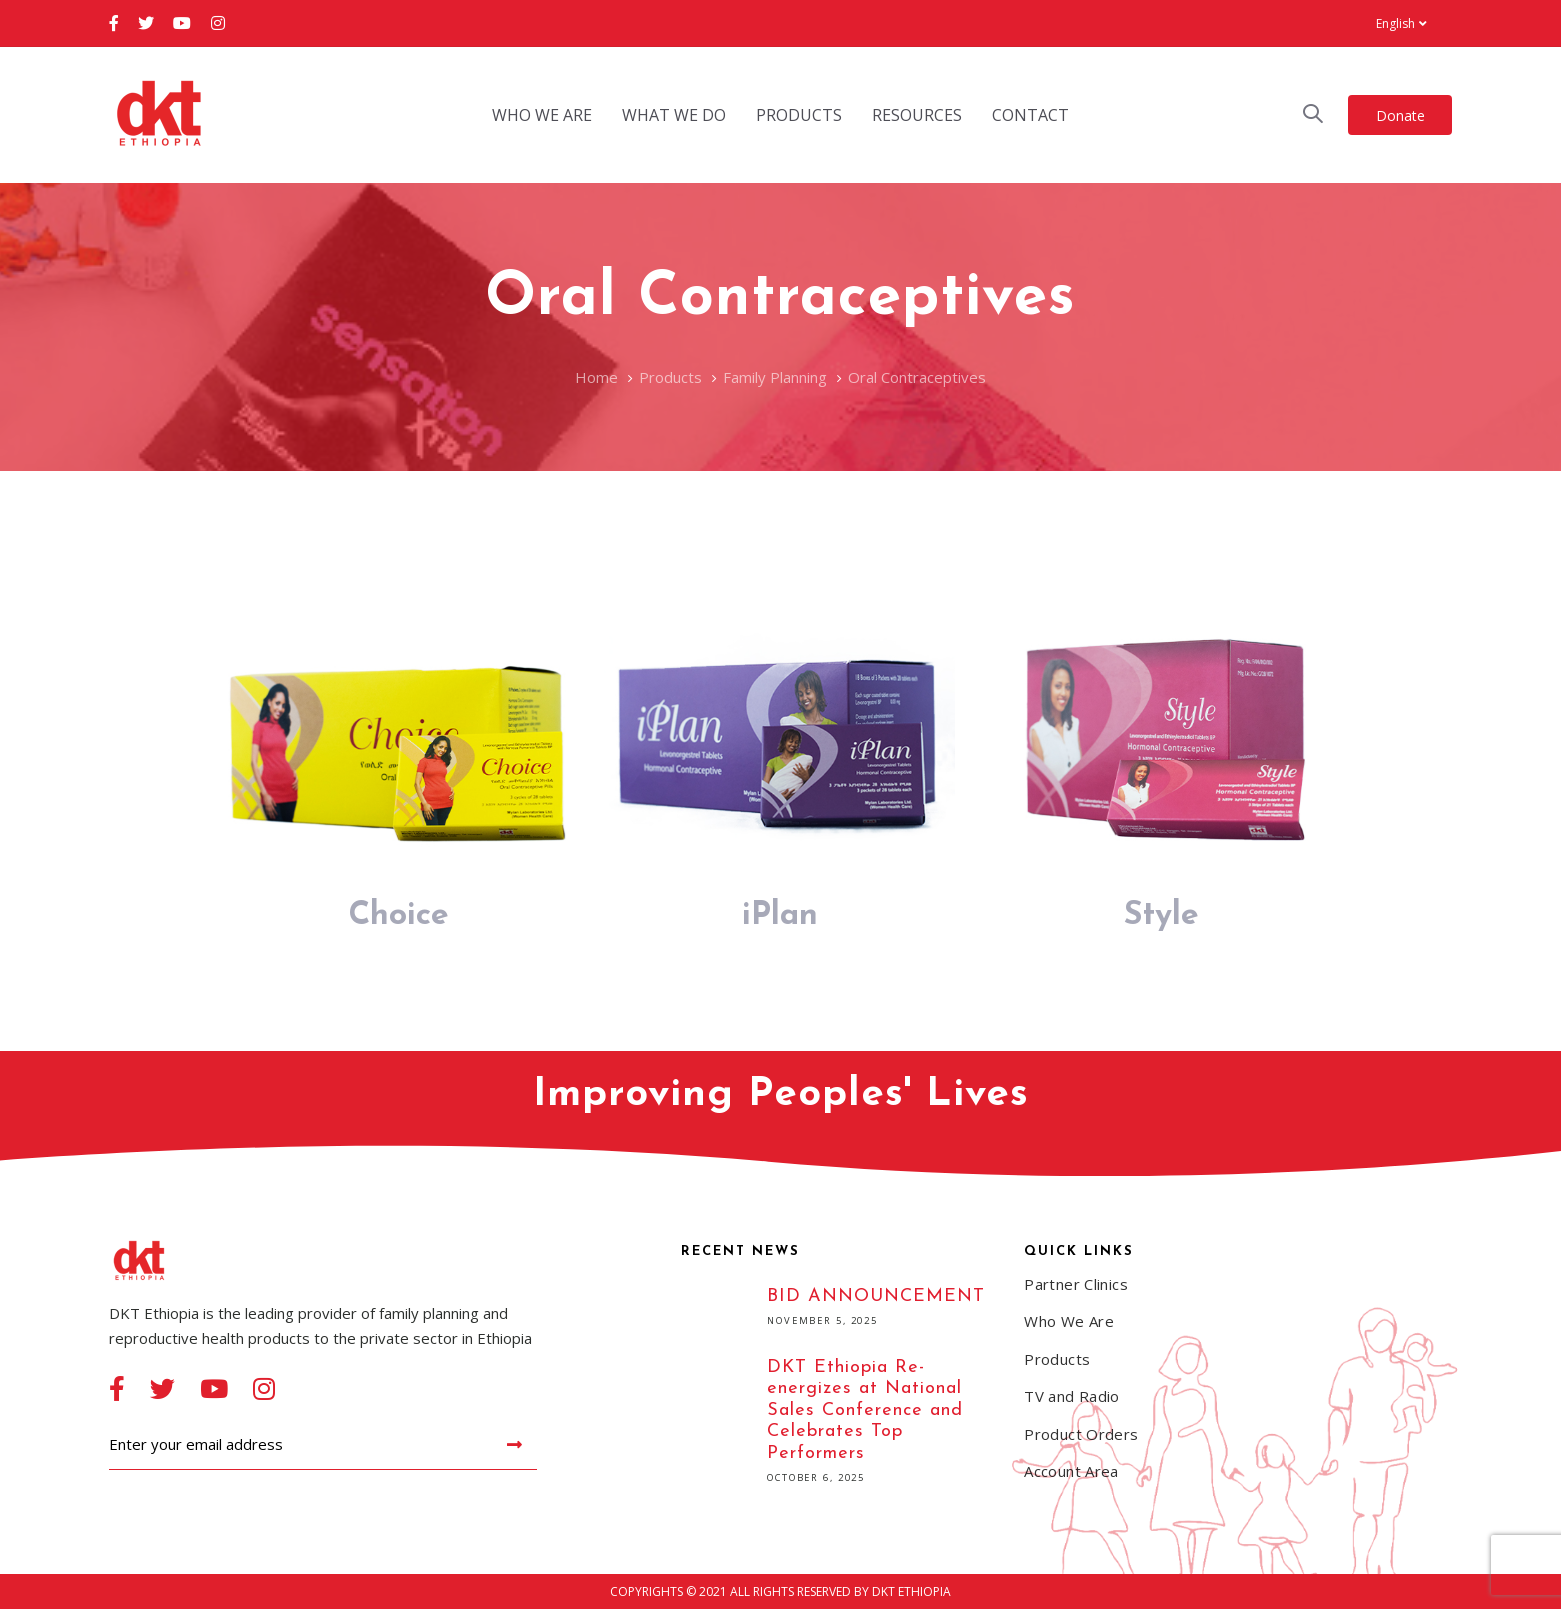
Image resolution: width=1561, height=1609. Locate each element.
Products (1057, 1359)
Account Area (1071, 1471)
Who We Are (1069, 1321)
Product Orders (1081, 1434)
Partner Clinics (1076, 1284)
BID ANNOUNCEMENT (837, 1309)
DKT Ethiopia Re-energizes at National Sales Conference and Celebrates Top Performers (837, 1423)
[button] (1401, 23)
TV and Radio (1072, 1396)
